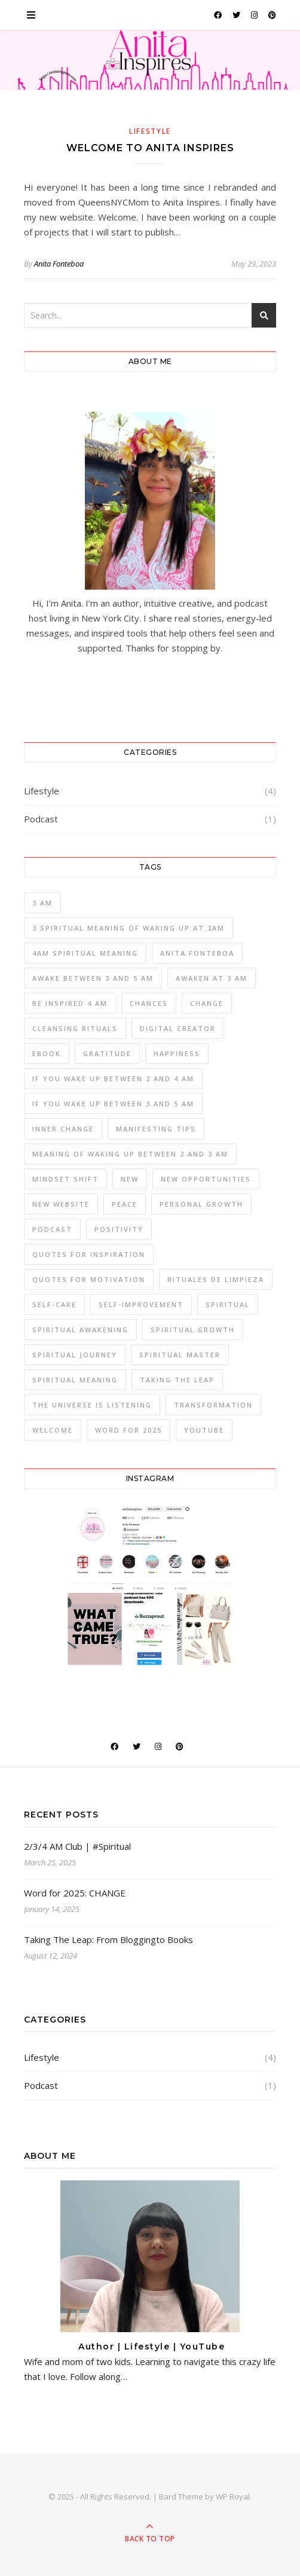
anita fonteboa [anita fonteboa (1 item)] (197, 953)
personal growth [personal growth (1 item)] (201, 1204)
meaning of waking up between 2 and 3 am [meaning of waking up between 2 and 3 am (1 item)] (130, 1153)
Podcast (41, 819)
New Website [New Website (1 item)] (61, 1204)
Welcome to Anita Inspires (150, 148)
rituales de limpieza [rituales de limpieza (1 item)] (215, 1279)
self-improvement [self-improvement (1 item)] (141, 1304)
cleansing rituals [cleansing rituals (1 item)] (75, 1028)
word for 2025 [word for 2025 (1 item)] (128, 1429)
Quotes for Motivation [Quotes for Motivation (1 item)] (88, 1279)
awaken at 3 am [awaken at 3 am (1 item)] (211, 978)
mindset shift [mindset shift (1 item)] (65, 1178)
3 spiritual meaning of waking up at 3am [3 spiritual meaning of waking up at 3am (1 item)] (128, 927)
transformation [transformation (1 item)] (213, 1404)
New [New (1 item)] (130, 1178)
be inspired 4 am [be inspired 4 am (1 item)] (70, 1003)
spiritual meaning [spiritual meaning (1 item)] (75, 1379)
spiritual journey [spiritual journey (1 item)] (74, 1354)
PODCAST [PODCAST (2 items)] (52, 1229)
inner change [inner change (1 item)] (63, 1128)
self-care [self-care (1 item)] (54, 1304)
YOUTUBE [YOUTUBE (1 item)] (204, 1429)
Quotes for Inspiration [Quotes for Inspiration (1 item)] (88, 1254)
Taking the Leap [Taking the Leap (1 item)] (177, 1379)
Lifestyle (150, 131)
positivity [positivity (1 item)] (118, 1229)
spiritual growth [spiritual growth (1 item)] (193, 1329)
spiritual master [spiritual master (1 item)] (180, 1354)
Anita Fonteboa (59, 263)
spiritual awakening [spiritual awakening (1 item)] (80, 1329)
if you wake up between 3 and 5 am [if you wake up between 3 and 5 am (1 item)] (113, 1103)
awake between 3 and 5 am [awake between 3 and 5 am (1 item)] (93, 978)
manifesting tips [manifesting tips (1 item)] (156, 1128)
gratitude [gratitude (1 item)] (107, 1053)
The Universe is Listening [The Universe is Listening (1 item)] (92, 1404)
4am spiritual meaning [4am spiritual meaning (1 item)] (85, 953)
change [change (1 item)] (207, 1003)
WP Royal (233, 2496)
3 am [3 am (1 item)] (42, 902)
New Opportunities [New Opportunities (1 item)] (206, 1178)
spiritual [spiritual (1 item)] (228, 1304)
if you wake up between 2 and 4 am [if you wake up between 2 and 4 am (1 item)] (113, 1078)
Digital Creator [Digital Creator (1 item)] (178, 1028)
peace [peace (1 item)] (124, 1204)
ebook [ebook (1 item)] (46, 1053)
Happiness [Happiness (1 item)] (177, 1053)
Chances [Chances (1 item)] (149, 1003)
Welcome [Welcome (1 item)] (52, 1429)
